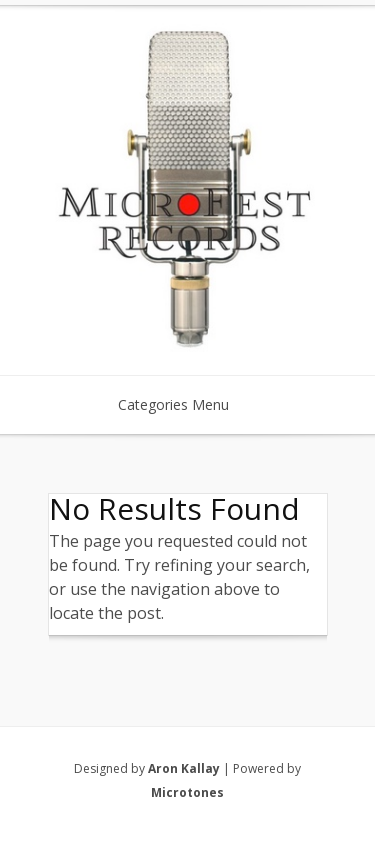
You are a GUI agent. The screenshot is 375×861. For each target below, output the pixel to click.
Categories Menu (186, 404)
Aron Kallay (184, 768)
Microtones (187, 792)
